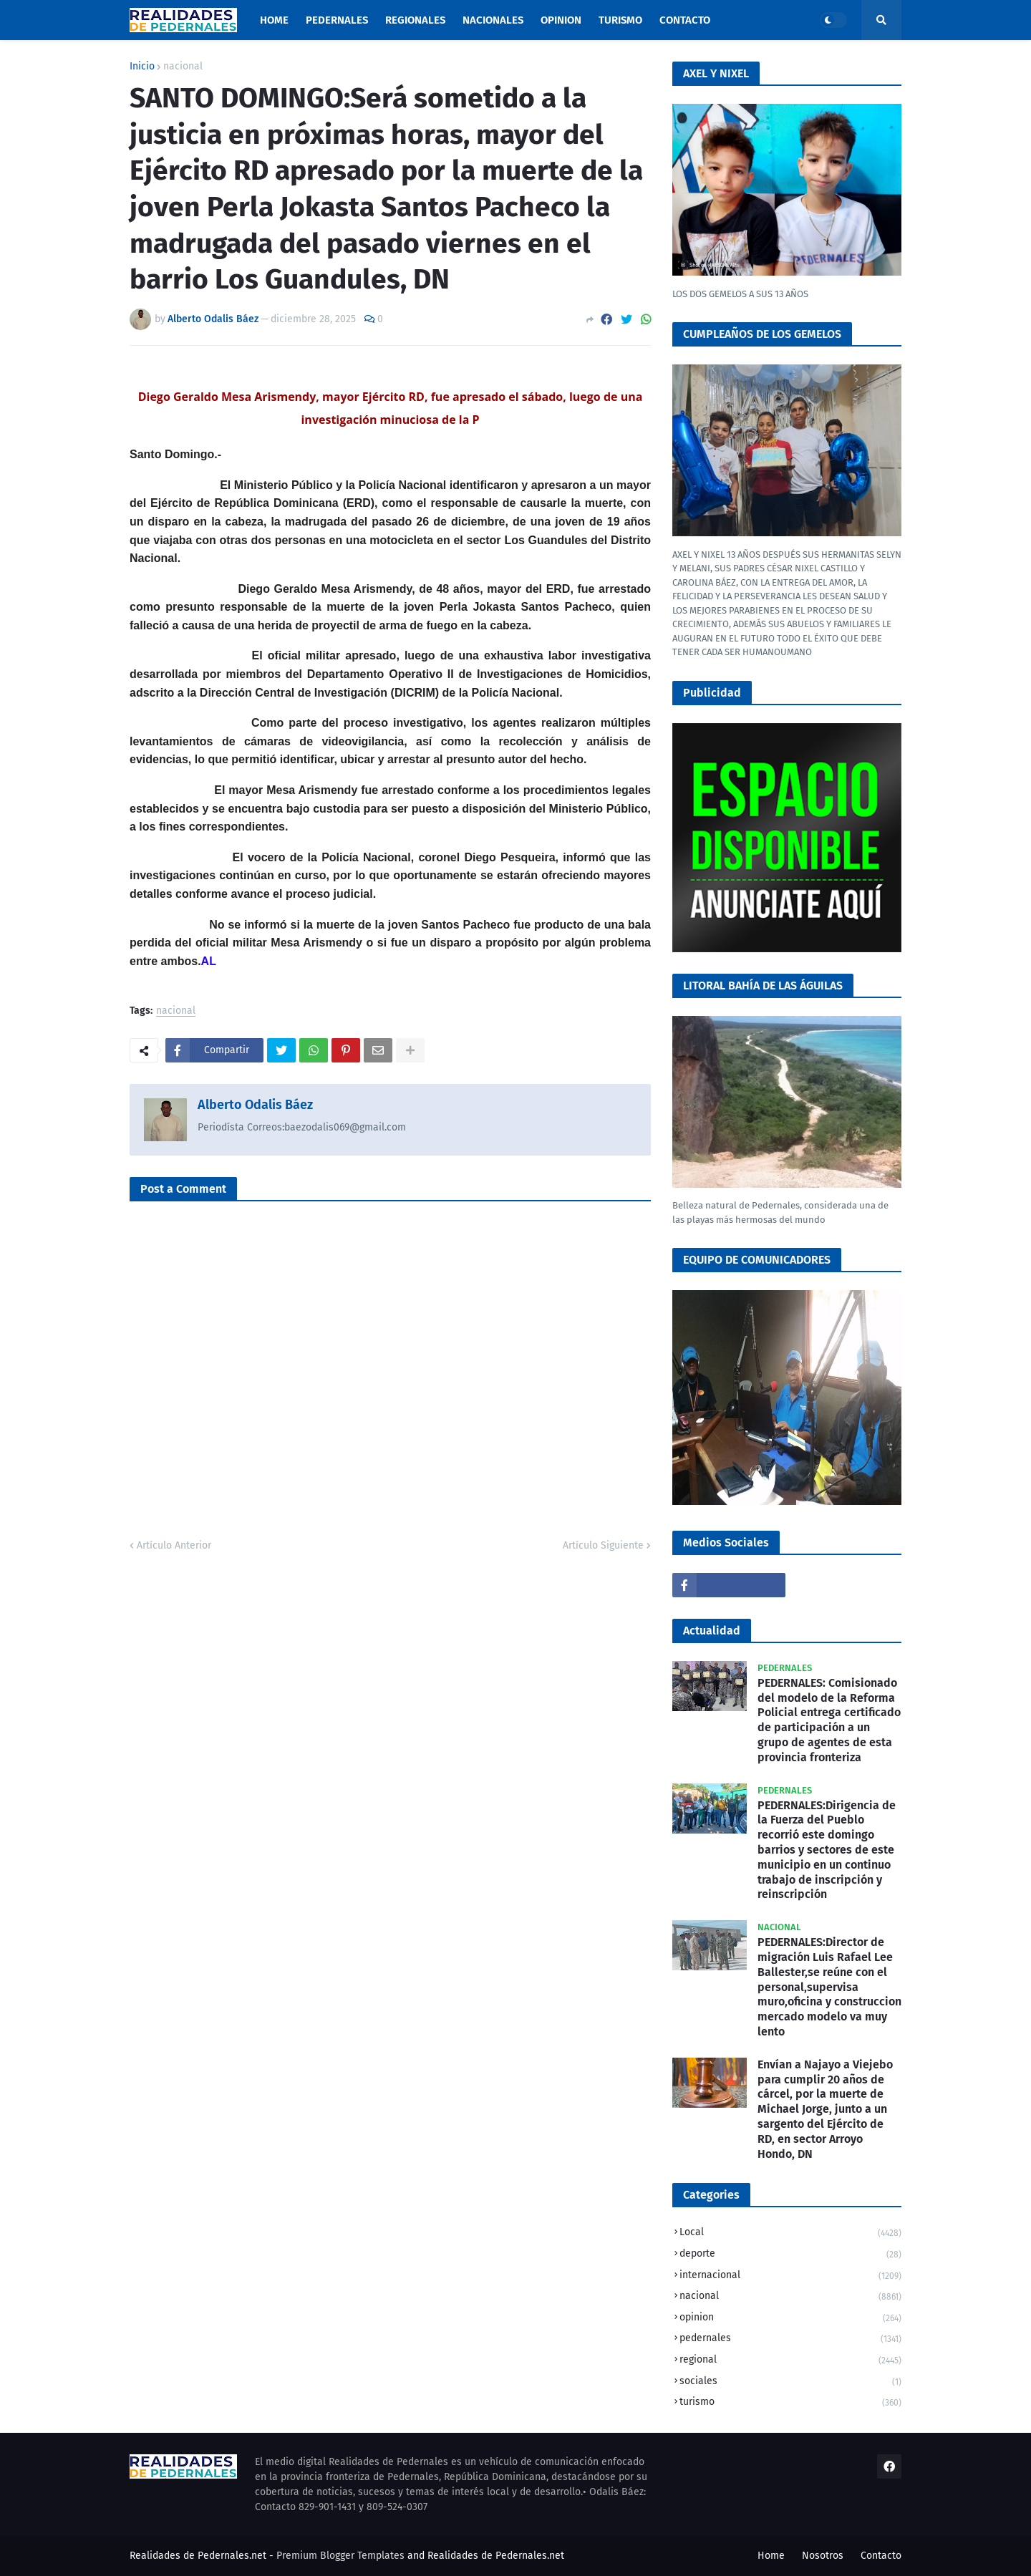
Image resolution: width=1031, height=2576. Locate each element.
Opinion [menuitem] (561, 20)
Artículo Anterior (174, 1545)
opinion (790, 2318)
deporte (790, 2254)
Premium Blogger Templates (340, 2556)
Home (771, 2556)
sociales (790, 2382)
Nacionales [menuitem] (493, 20)
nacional (183, 67)
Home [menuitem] (274, 20)
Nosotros (822, 2556)
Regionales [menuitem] (415, 20)
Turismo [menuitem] (620, 20)
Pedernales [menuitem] (337, 20)
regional (790, 2360)
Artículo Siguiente (603, 1545)
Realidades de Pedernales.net (495, 2556)
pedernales (790, 2339)
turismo (790, 2402)
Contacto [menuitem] (684, 20)
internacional (790, 2276)
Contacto (881, 2556)
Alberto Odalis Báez (255, 1105)
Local (790, 2233)
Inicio (142, 67)
